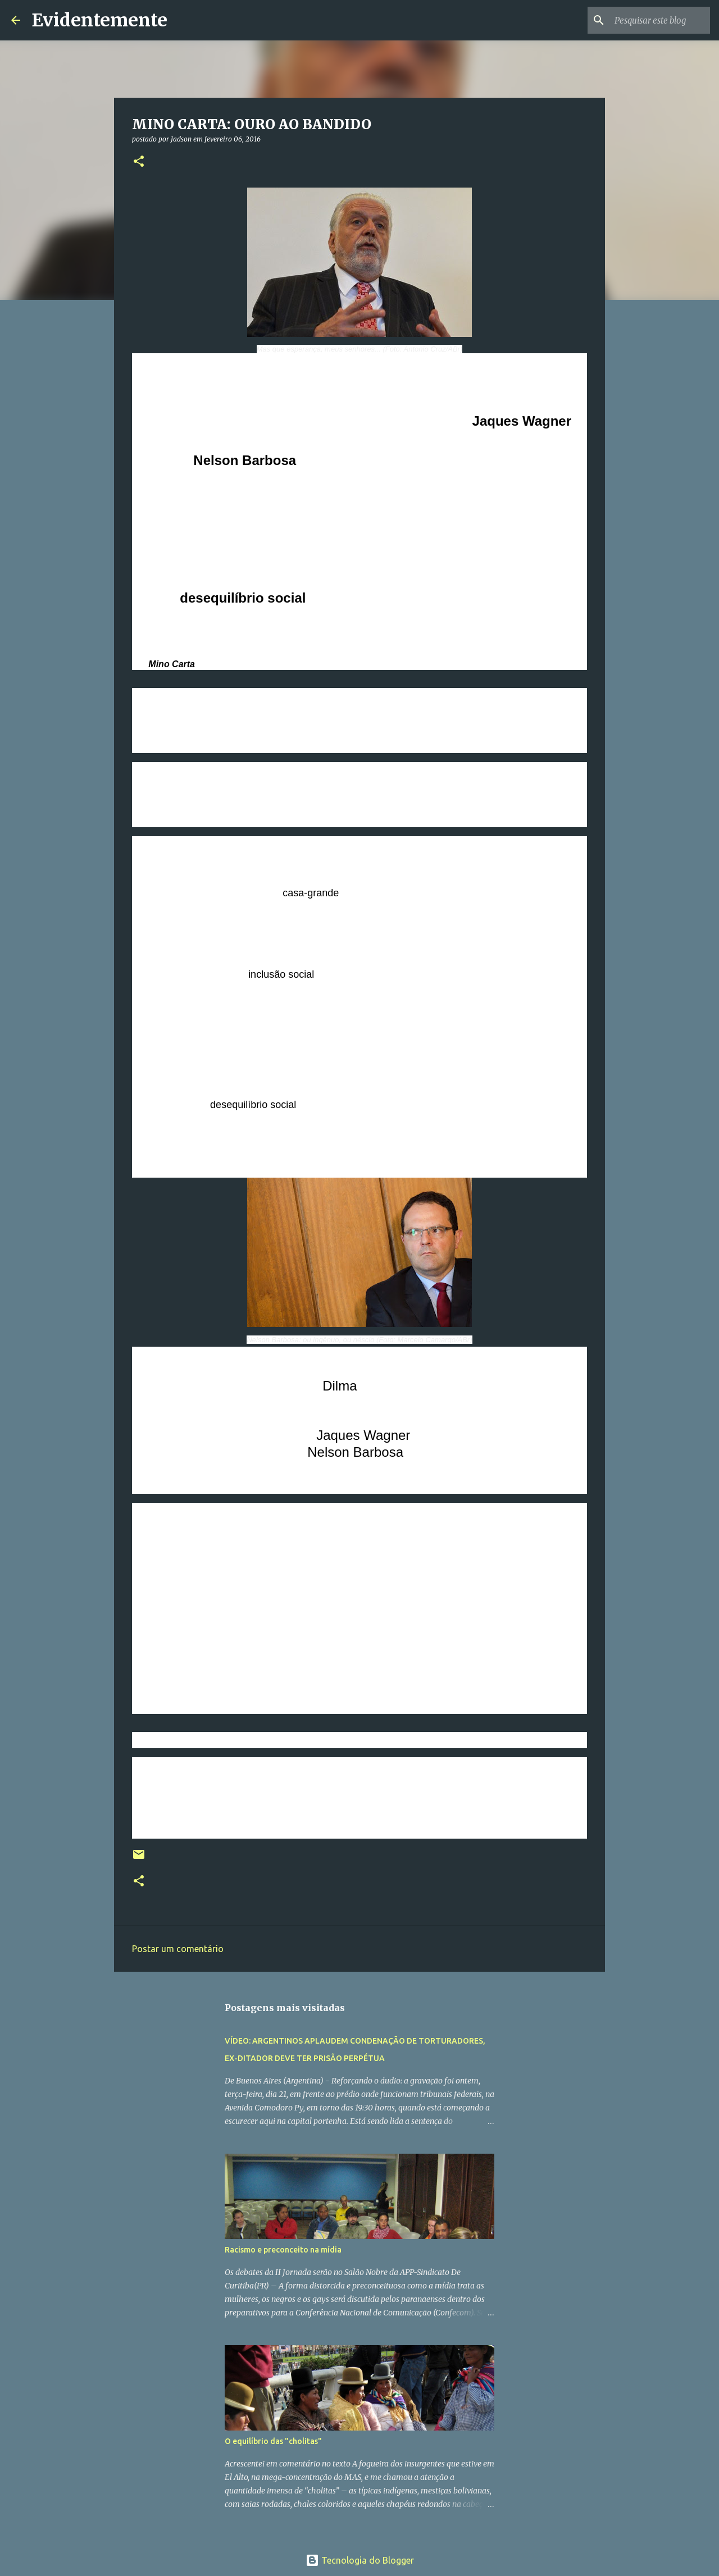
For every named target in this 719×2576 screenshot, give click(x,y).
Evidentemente (99, 20)
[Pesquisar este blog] (651, 20)
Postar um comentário (178, 1949)
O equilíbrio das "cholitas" (273, 2441)
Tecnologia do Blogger (360, 2560)
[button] (138, 162)
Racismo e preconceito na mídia (283, 2249)
